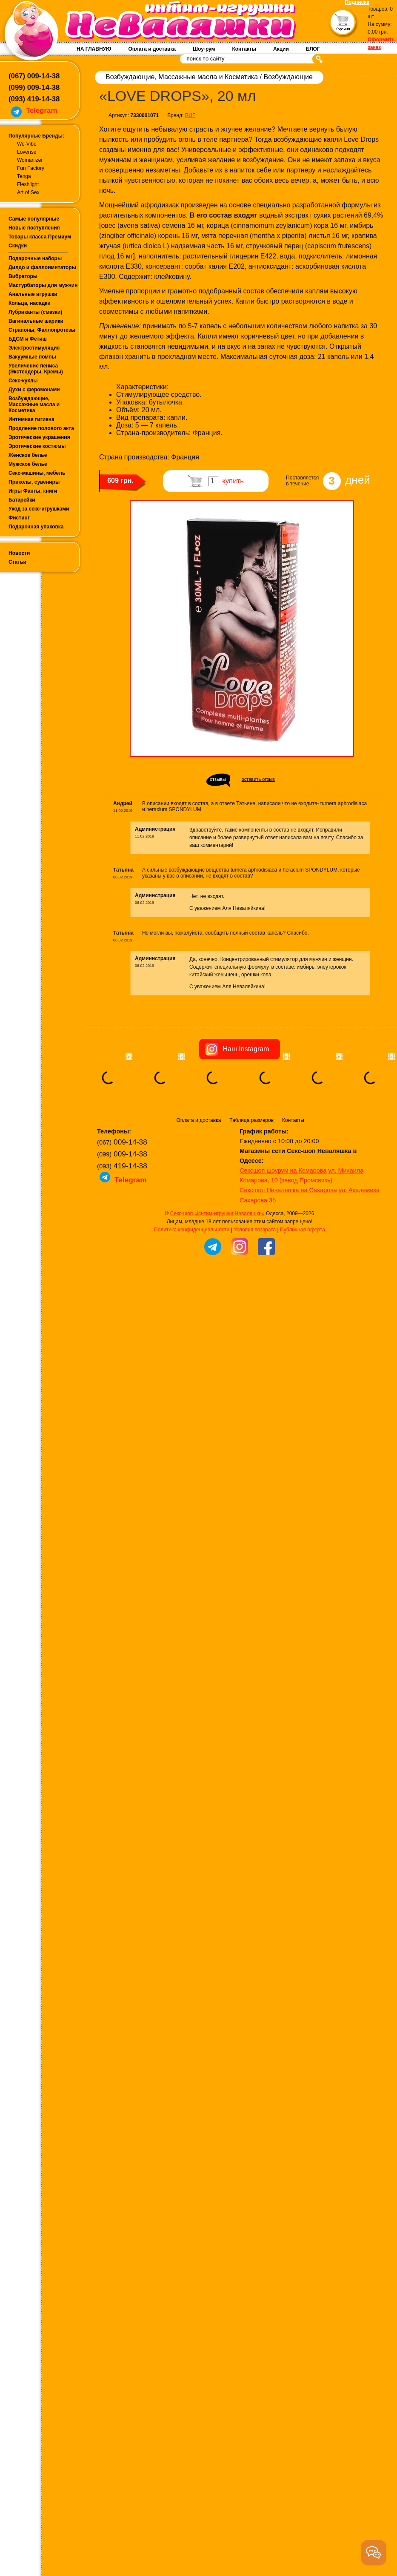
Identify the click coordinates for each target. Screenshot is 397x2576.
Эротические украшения (39, 437)
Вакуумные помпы (32, 357)
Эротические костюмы (37, 446)
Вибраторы (23, 276)
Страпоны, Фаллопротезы (42, 330)
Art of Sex (28, 192)
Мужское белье (28, 464)
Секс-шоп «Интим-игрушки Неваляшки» (217, 1266)
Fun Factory (30, 168)
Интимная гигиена (31, 419)
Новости (19, 553)
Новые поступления (34, 228)
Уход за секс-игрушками (39, 509)
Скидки (18, 246)
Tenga (24, 176)
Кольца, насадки (30, 303)
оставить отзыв (258, 779)
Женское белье (28, 455)
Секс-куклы (23, 381)
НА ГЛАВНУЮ (94, 49)
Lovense (26, 152)
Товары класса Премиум (40, 237)
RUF (190, 115)
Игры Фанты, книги (33, 491)
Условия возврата (255, 1282)
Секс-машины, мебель (37, 473)
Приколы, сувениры (34, 482)
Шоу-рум (204, 49)
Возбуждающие (287, 76)
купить (233, 481)
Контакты (244, 49)
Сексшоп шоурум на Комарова (283, 1223)
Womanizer (30, 160)
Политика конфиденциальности (191, 1282)
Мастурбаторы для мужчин (43, 285)
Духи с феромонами (34, 390)
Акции (281, 49)
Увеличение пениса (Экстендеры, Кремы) (36, 369)
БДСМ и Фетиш (28, 339)
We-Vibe (27, 144)
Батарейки (22, 500)
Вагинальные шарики (36, 321)
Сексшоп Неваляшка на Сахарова (288, 1242)
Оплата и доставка (152, 49)
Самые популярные (34, 219)
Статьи (17, 562)
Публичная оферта (302, 1282)
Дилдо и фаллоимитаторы (42, 267)
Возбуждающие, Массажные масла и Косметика (34, 404)
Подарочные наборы (35, 258)
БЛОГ (313, 49)
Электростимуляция (34, 348)
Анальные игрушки (33, 294)
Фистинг (19, 518)
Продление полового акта (41, 428)
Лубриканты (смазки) (35, 312)
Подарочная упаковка (36, 527)
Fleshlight (28, 184)
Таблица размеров (251, 1173)
